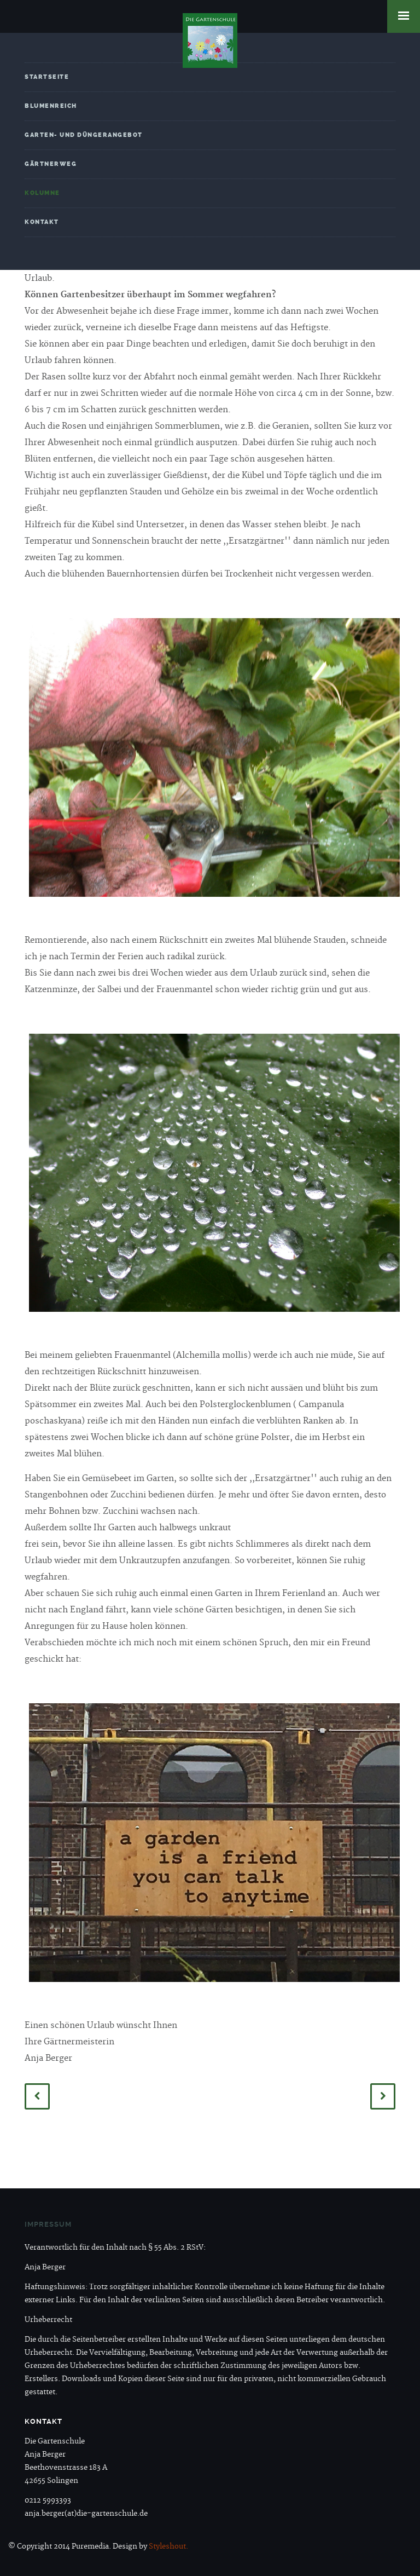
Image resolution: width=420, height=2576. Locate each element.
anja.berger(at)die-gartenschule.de (86, 2513)
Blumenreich (51, 106)
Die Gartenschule (210, 40)
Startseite (47, 76)
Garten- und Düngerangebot (84, 135)
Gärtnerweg (51, 164)
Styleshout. (168, 2546)
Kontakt (42, 222)
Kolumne (42, 193)
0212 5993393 (48, 2500)
